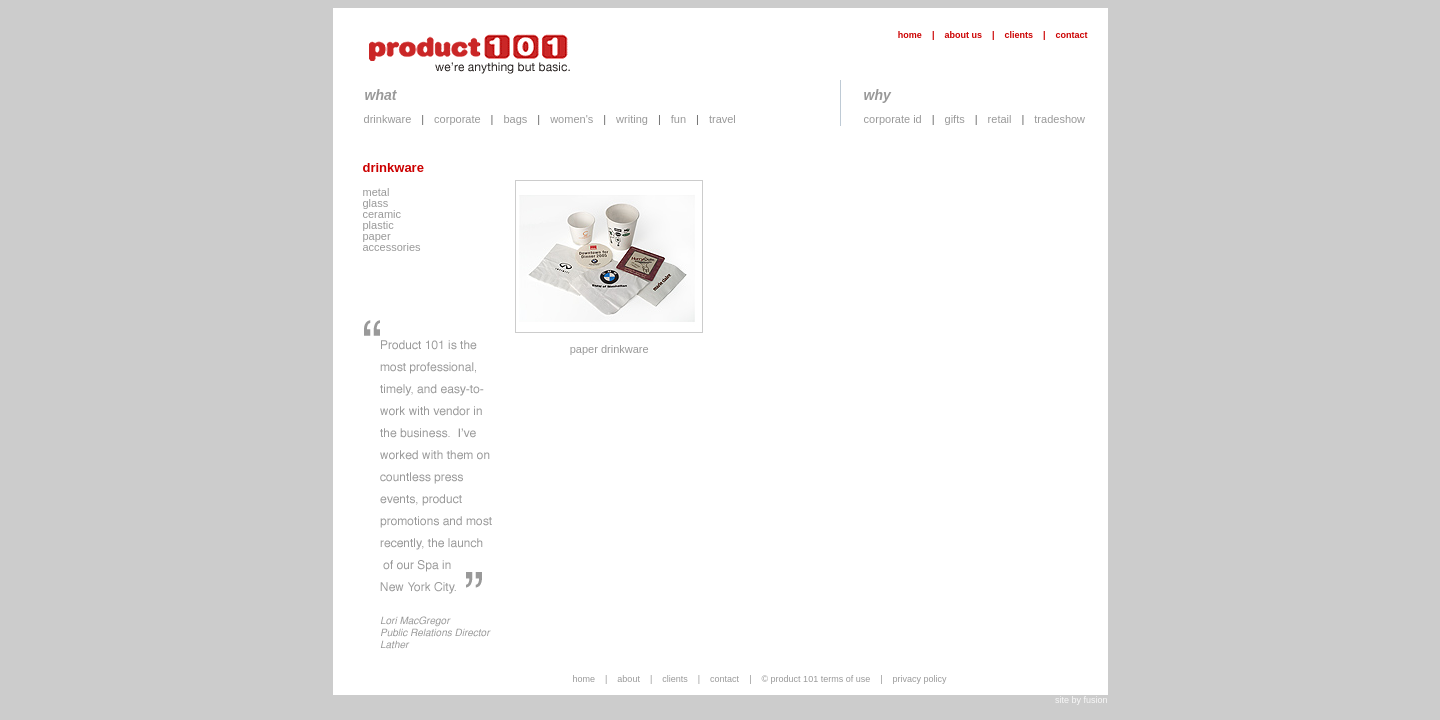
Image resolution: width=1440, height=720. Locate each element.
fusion (1095, 700)
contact (1071, 35)
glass (376, 203)
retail (1000, 119)
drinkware (388, 119)
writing (632, 119)
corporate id (893, 119)
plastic (378, 225)
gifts (955, 119)
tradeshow (1059, 119)
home (910, 35)
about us (963, 35)
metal (376, 192)
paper (377, 236)
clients (1018, 35)
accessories (392, 247)
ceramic (382, 214)
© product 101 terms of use (815, 679)
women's (571, 119)
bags (515, 119)
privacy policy (920, 679)
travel (722, 119)
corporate (457, 119)
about (628, 679)
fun (678, 119)
